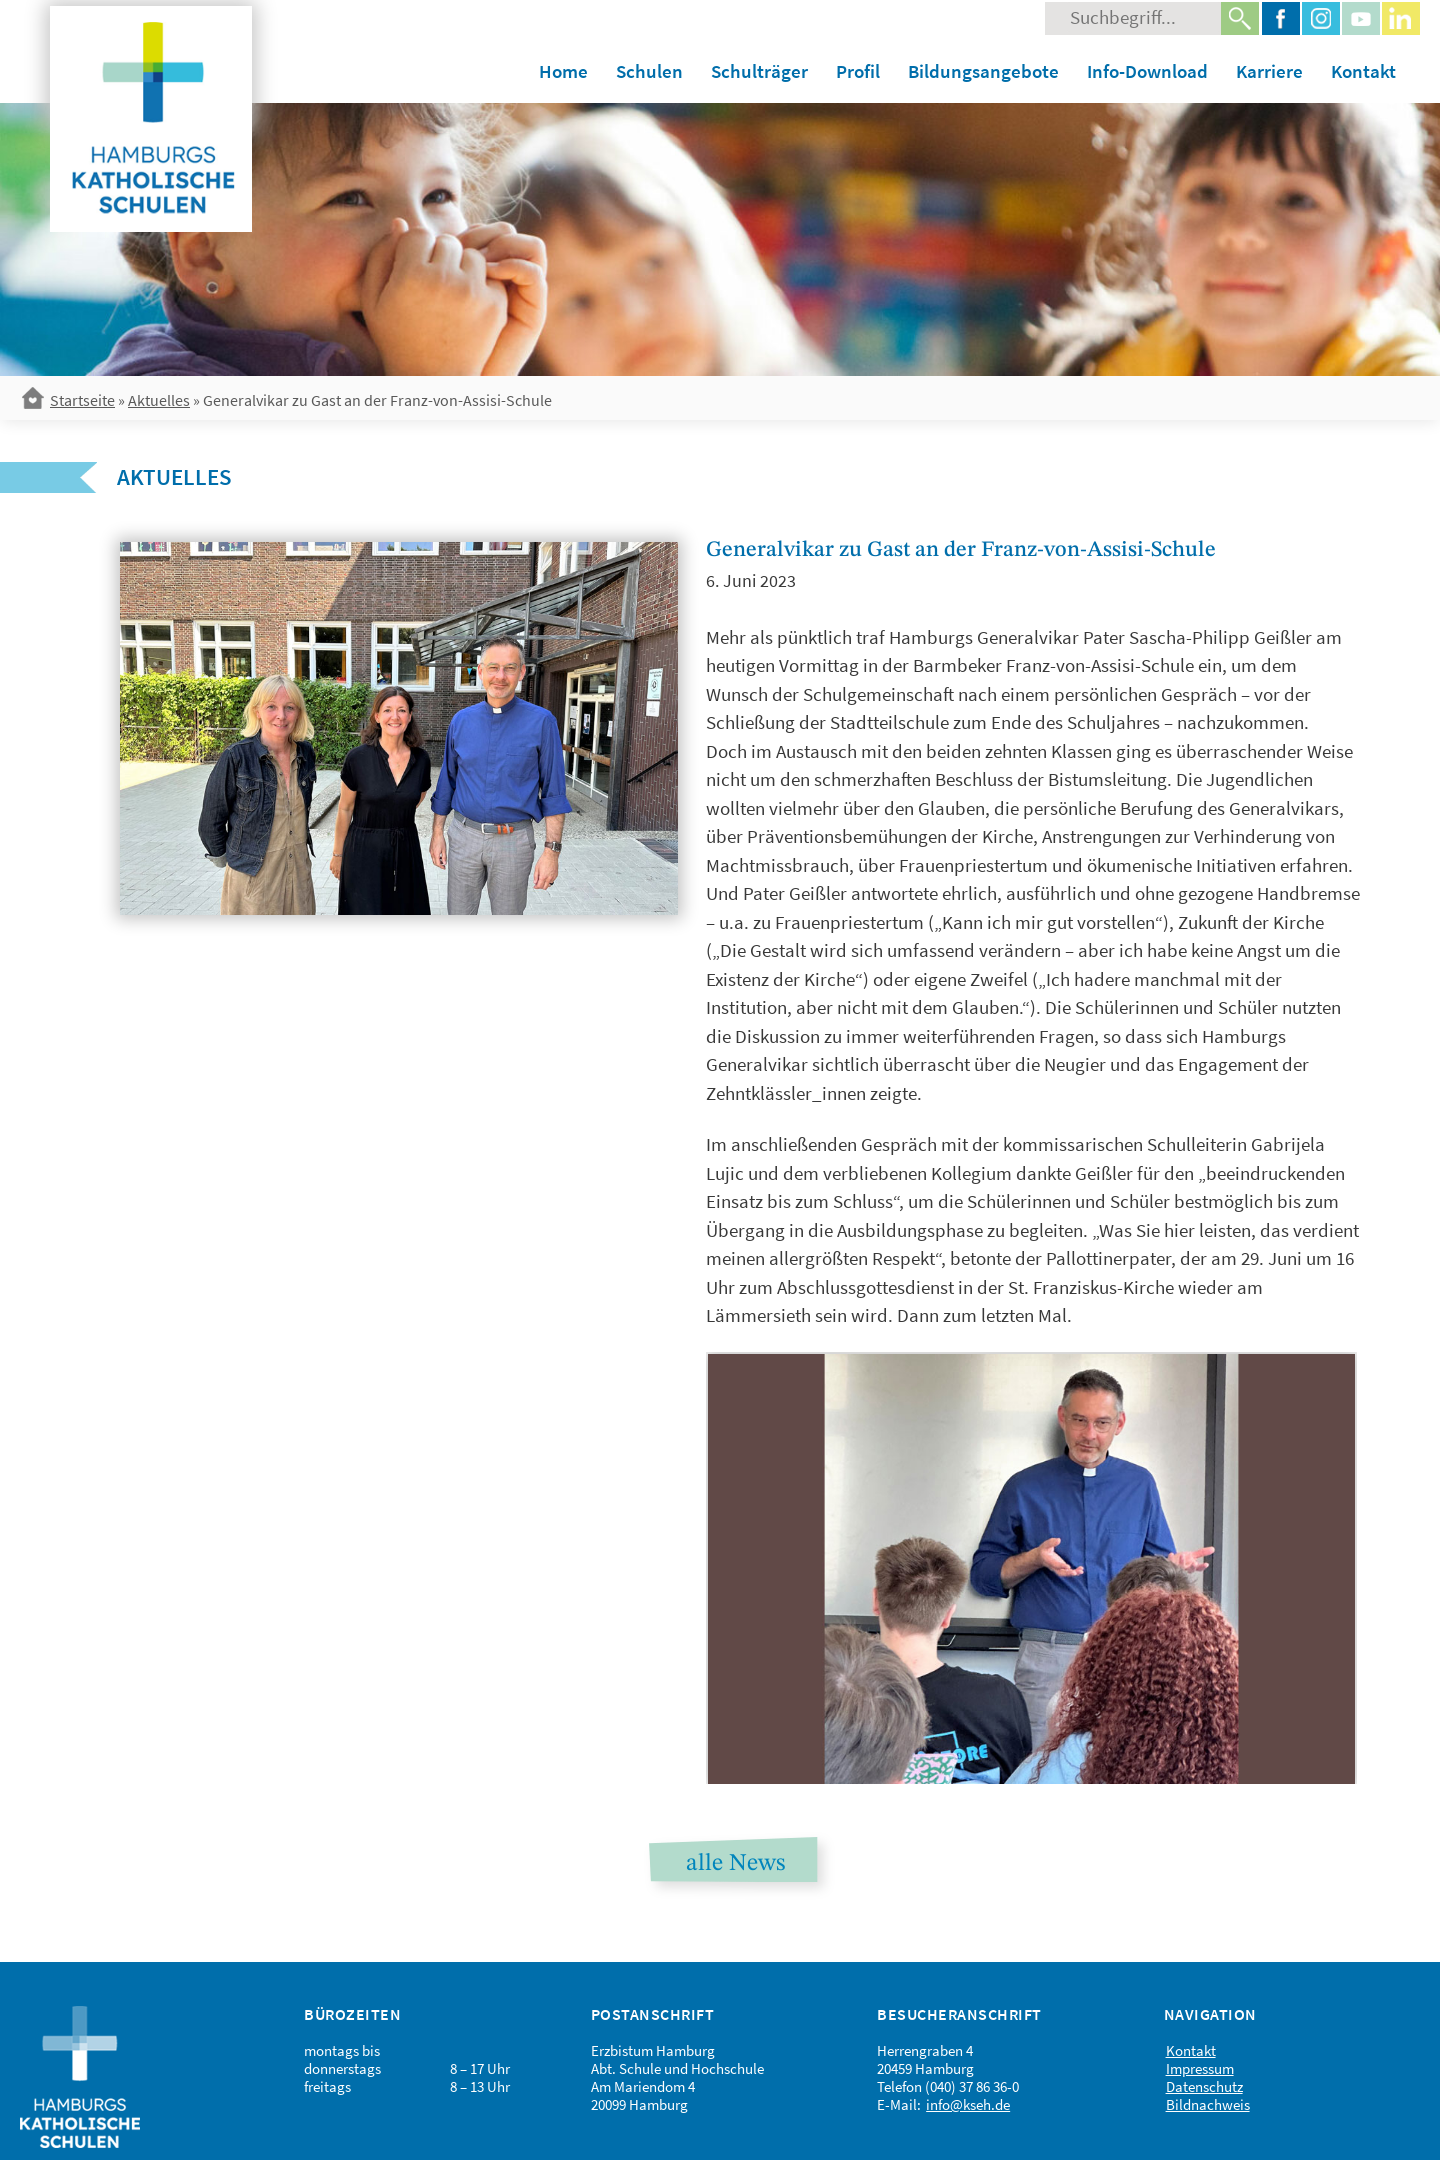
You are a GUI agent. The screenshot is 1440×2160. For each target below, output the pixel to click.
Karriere (1269, 71)
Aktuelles (159, 400)
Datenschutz (1204, 2086)
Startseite (82, 400)
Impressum (1200, 2068)
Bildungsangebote (983, 71)
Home (563, 71)
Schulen (649, 71)
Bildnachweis (1208, 2104)
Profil (858, 71)
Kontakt (1363, 71)
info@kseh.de (968, 2104)
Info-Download (1147, 71)
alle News (735, 1864)
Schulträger (759, 71)
